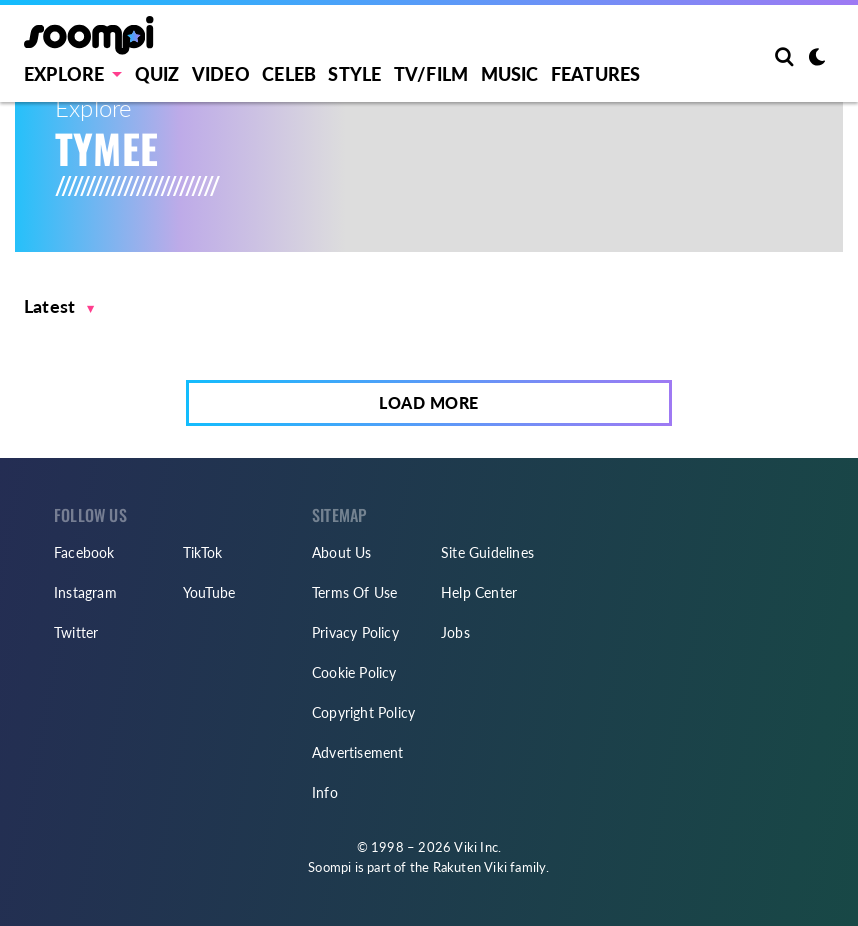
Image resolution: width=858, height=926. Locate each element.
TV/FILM (431, 74)
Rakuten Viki (470, 867)
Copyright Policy (363, 712)
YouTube (209, 592)
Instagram (85, 592)
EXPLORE (64, 74)
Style (354, 74)
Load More (429, 402)
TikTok (202, 552)
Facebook (84, 552)
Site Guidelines (487, 552)
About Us (342, 552)
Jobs (455, 632)
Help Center (479, 592)
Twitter (76, 632)
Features (596, 74)
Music (510, 74)
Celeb (289, 74)
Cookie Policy (354, 672)
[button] (59, 306)
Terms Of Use (354, 592)
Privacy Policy (355, 632)
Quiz (157, 74)
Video (221, 74)
